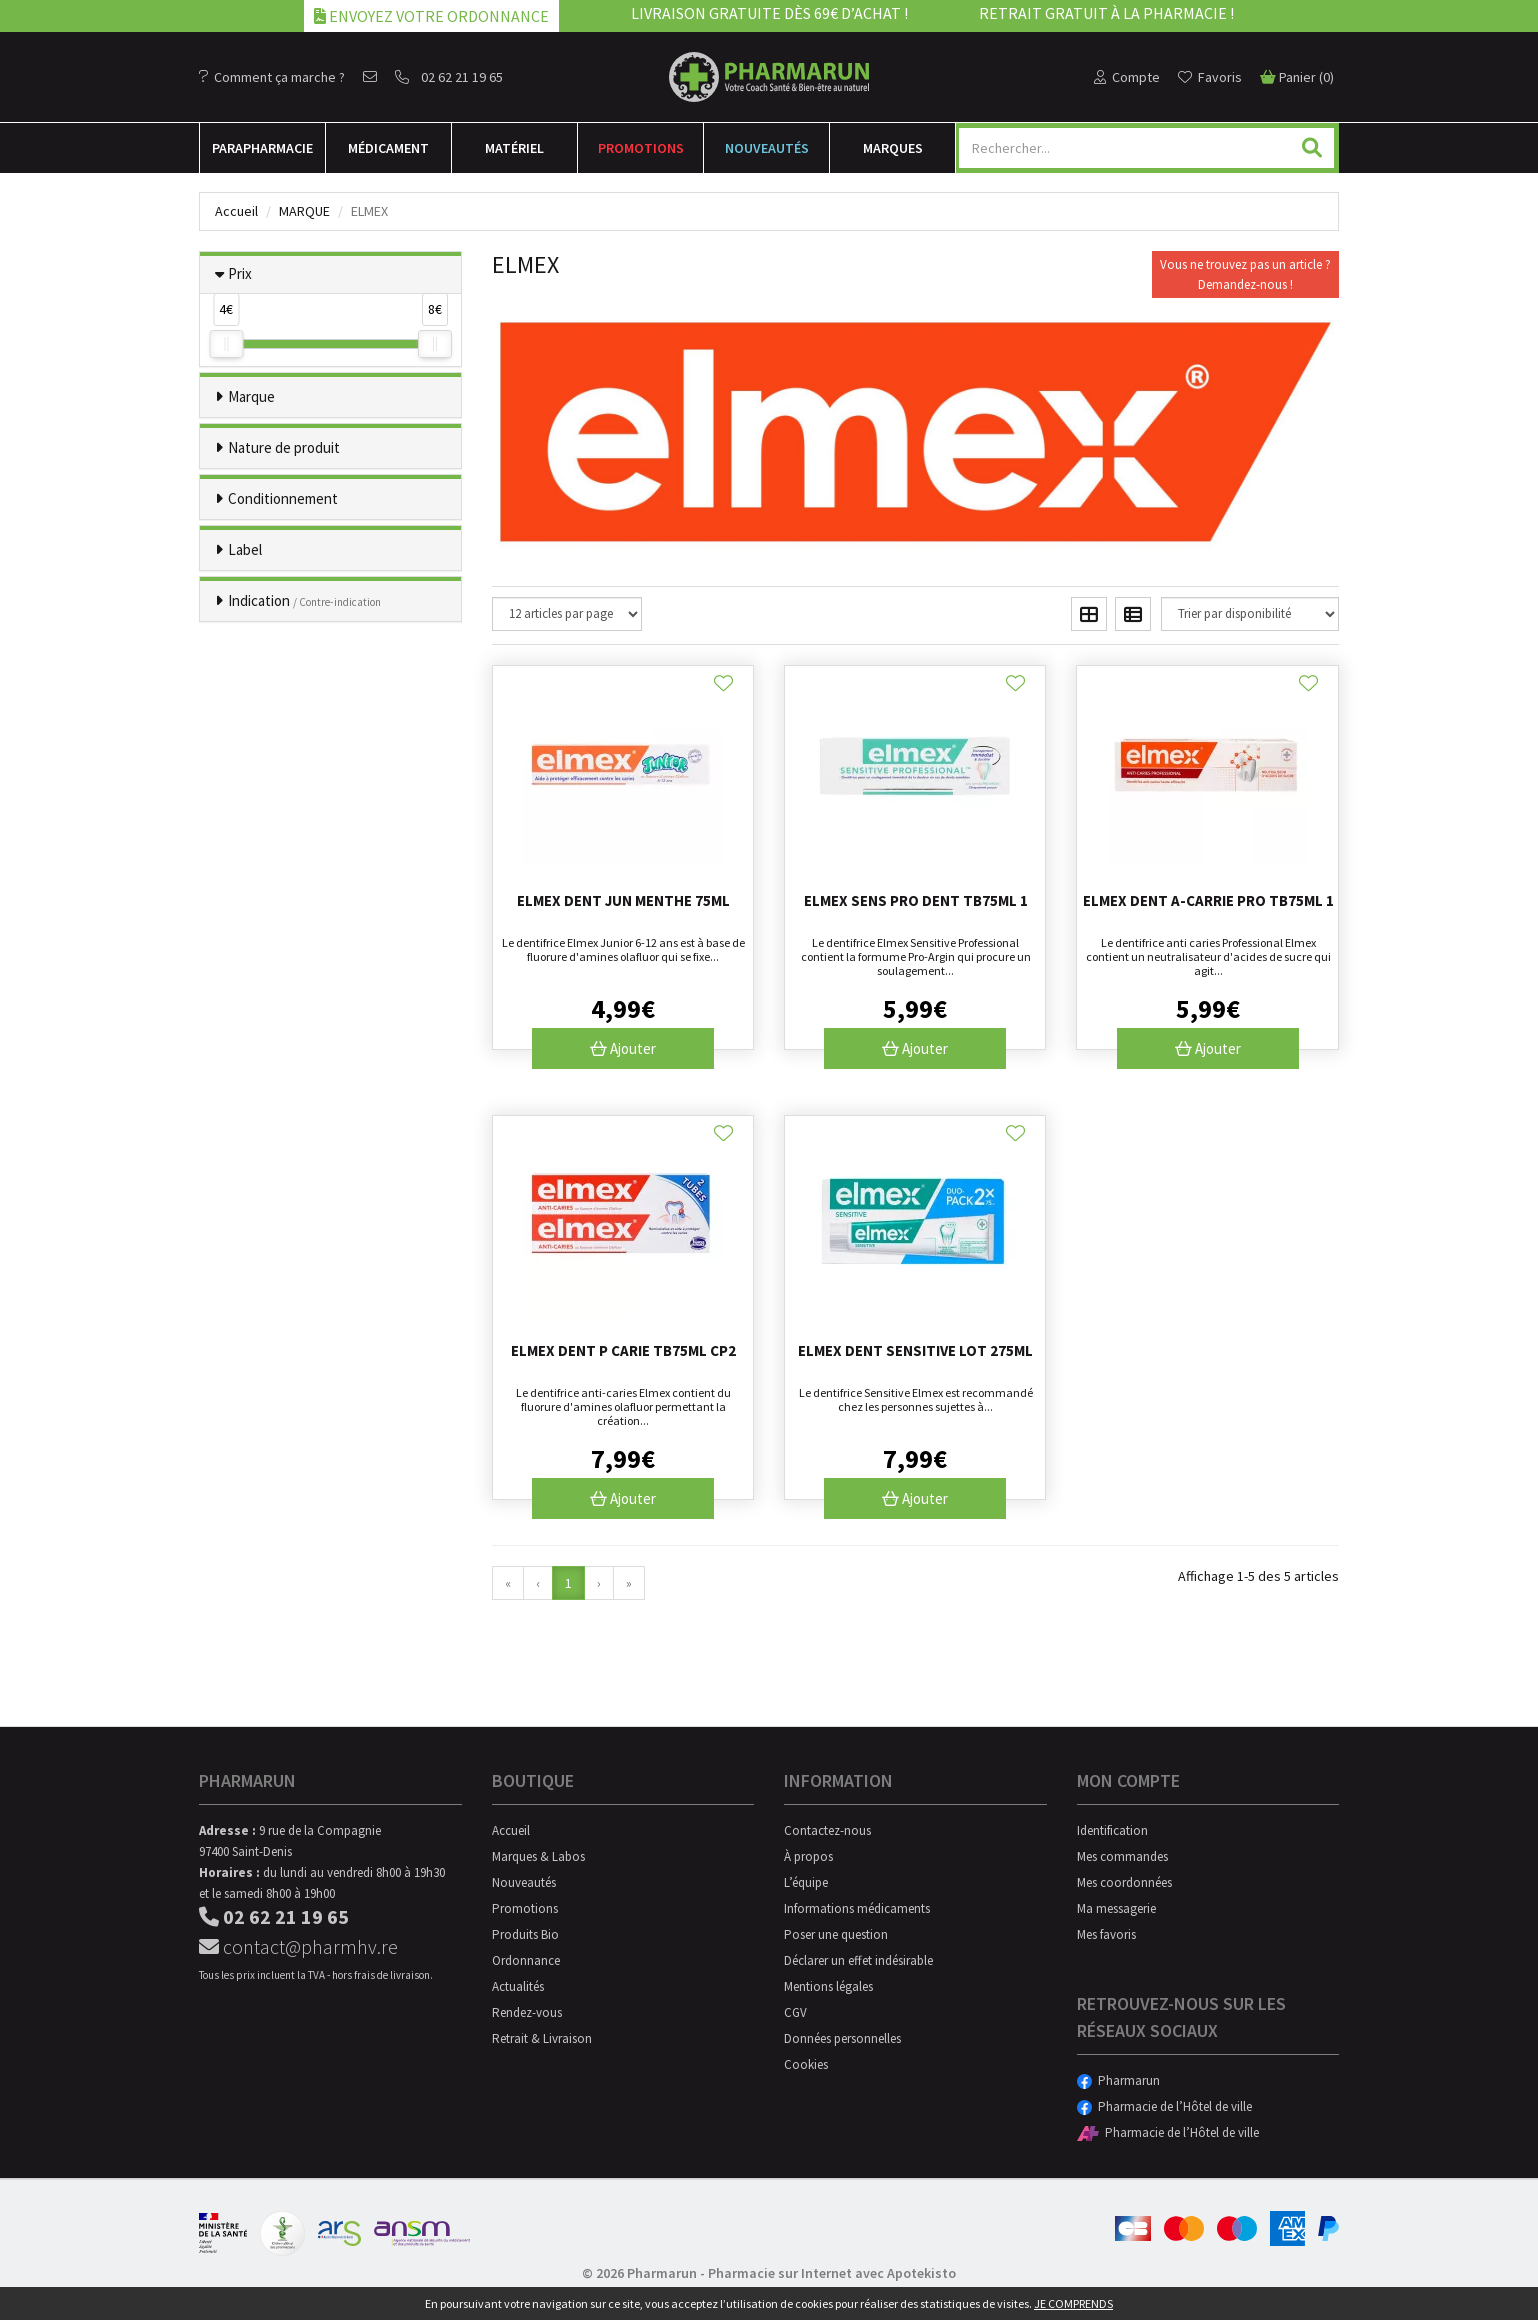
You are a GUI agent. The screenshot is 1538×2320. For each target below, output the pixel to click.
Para (262, 148)
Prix (240, 273)
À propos (808, 1856)
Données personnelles (842, 2038)
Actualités (518, 1986)
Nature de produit (284, 447)
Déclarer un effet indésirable (858, 1960)
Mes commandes (1122, 1856)
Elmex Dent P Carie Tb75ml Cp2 (623, 1350)
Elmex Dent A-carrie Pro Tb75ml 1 (1208, 900)
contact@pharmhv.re (298, 1946)
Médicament (388, 148)
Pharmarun (1118, 2080)
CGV (795, 2012)
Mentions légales (828, 1986)
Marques (893, 148)
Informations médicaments (857, 1908)
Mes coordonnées (1124, 1882)
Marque (304, 211)
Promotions (641, 148)
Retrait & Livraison (542, 2038)
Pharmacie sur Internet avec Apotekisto (832, 2273)
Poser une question (836, 1934)
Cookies (806, 2064)
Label (245, 549)
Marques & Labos (538, 1856)
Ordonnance (526, 1960)
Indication (304, 600)
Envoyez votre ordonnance (431, 16)
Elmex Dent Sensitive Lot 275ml (915, 1350)
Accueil (236, 211)
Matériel (514, 148)
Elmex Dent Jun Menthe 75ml (623, 900)
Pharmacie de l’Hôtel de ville (1164, 2106)
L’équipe (806, 1882)
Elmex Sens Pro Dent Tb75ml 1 (916, 900)
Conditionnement (283, 498)
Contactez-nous (827, 1830)
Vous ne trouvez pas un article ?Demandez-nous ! (1245, 274)
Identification (1112, 1830)
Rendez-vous (527, 2012)
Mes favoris (1106, 1934)
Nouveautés (767, 148)
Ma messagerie (1116, 1908)
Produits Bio (525, 1934)
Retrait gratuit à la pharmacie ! (1106, 13)
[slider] (226, 344)
